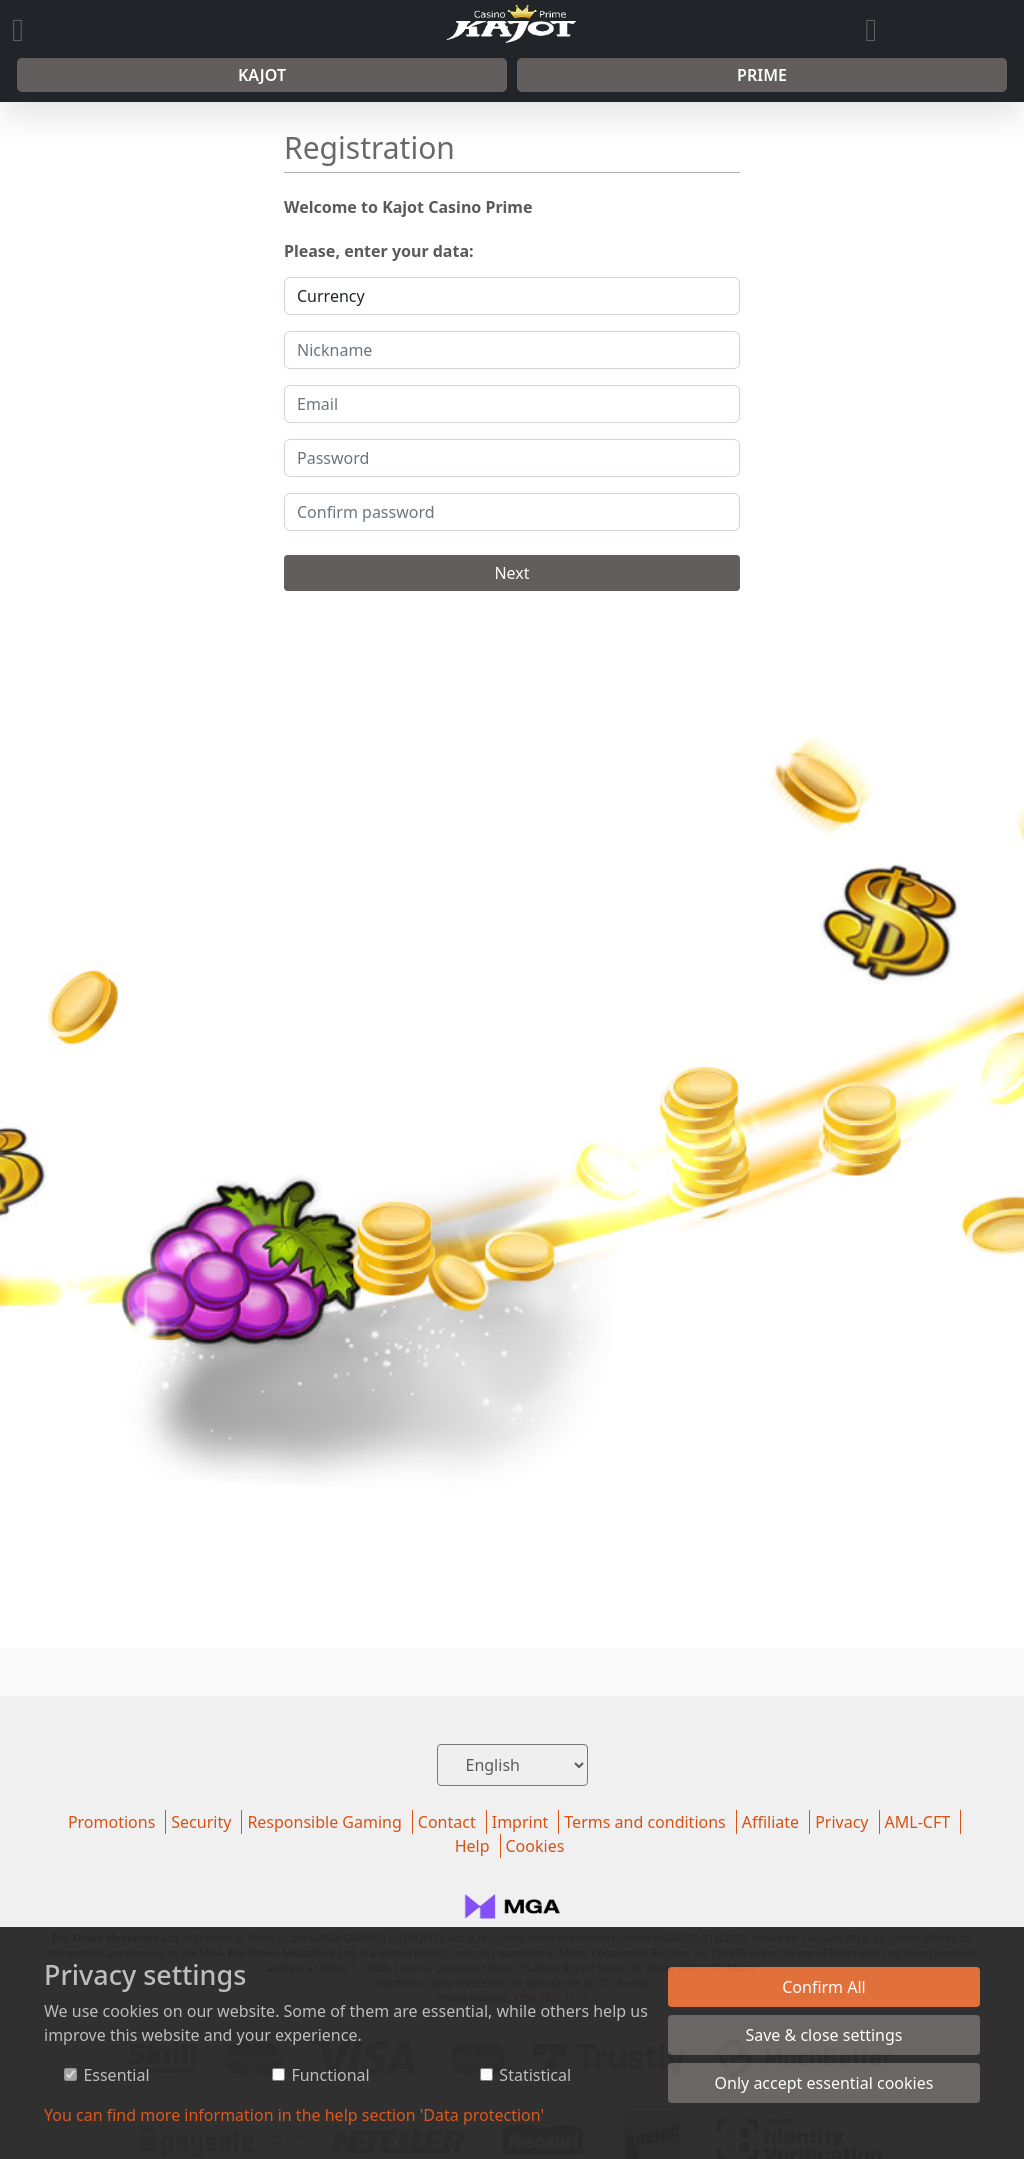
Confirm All (824, 1987)
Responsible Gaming (324, 1822)
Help (472, 1846)
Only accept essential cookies (824, 2083)
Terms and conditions (644, 1822)
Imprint (520, 1822)
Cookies (535, 1846)
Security (201, 1822)
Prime (762, 75)
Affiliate (770, 1822)
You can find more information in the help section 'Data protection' (294, 2115)
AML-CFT (918, 1822)
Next (511, 573)
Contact (447, 1822)
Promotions (111, 1822)
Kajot (262, 75)
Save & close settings (823, 2035)
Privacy (841, 1822)
